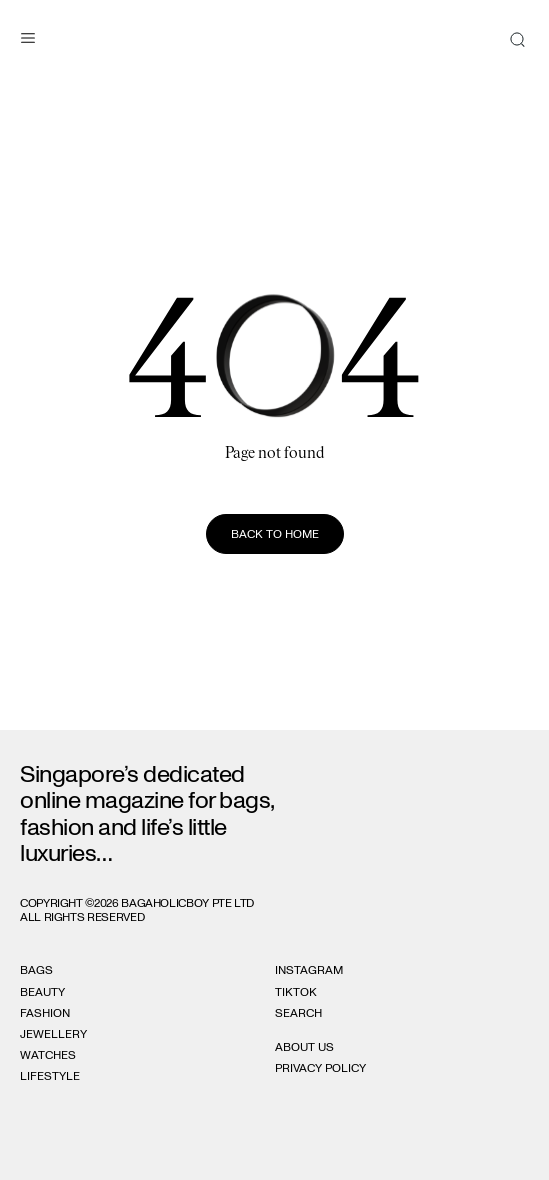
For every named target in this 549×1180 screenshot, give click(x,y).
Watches (48, 1055)
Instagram (309, 970)
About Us (304, 1047)
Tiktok (296, 992)
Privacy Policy (320, 1068)
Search (298, 1013)
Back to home (275, 534)
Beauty (42, 992)
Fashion (45, 1013)
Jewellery (53, 1034)
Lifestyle (50, 1076)
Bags (36, 970)
